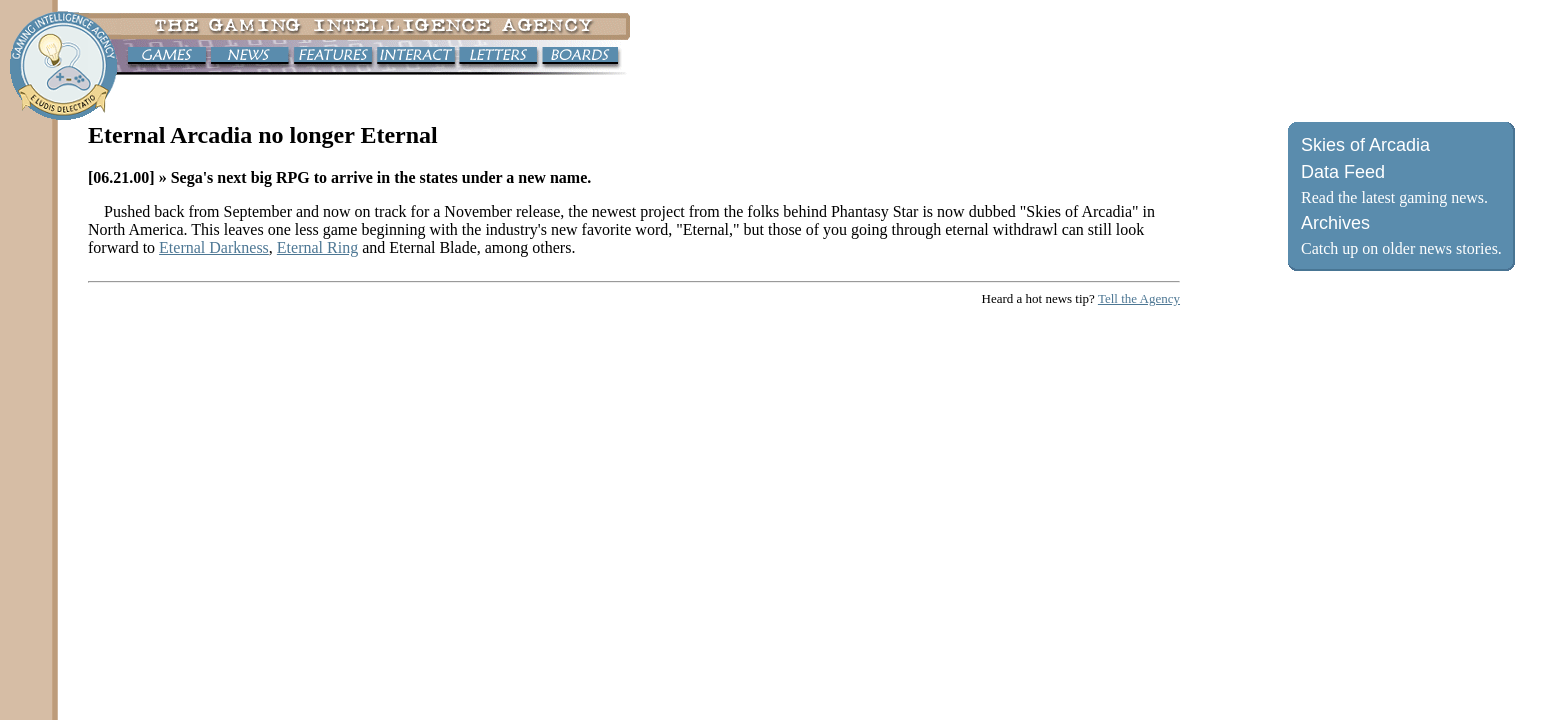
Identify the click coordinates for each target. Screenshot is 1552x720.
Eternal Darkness (214, 247)
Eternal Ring (317, 247)
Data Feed (1343, 172)
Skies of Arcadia (1365, 145)
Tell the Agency (1139, 298)
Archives (1335, 223)
